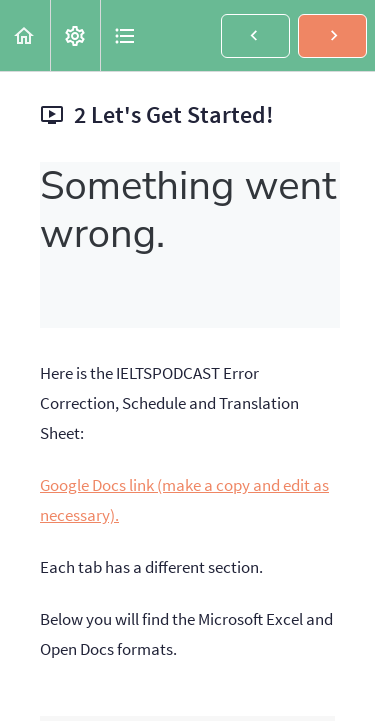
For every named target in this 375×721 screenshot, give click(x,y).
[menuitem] (75, 35)
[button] (25, 35)
